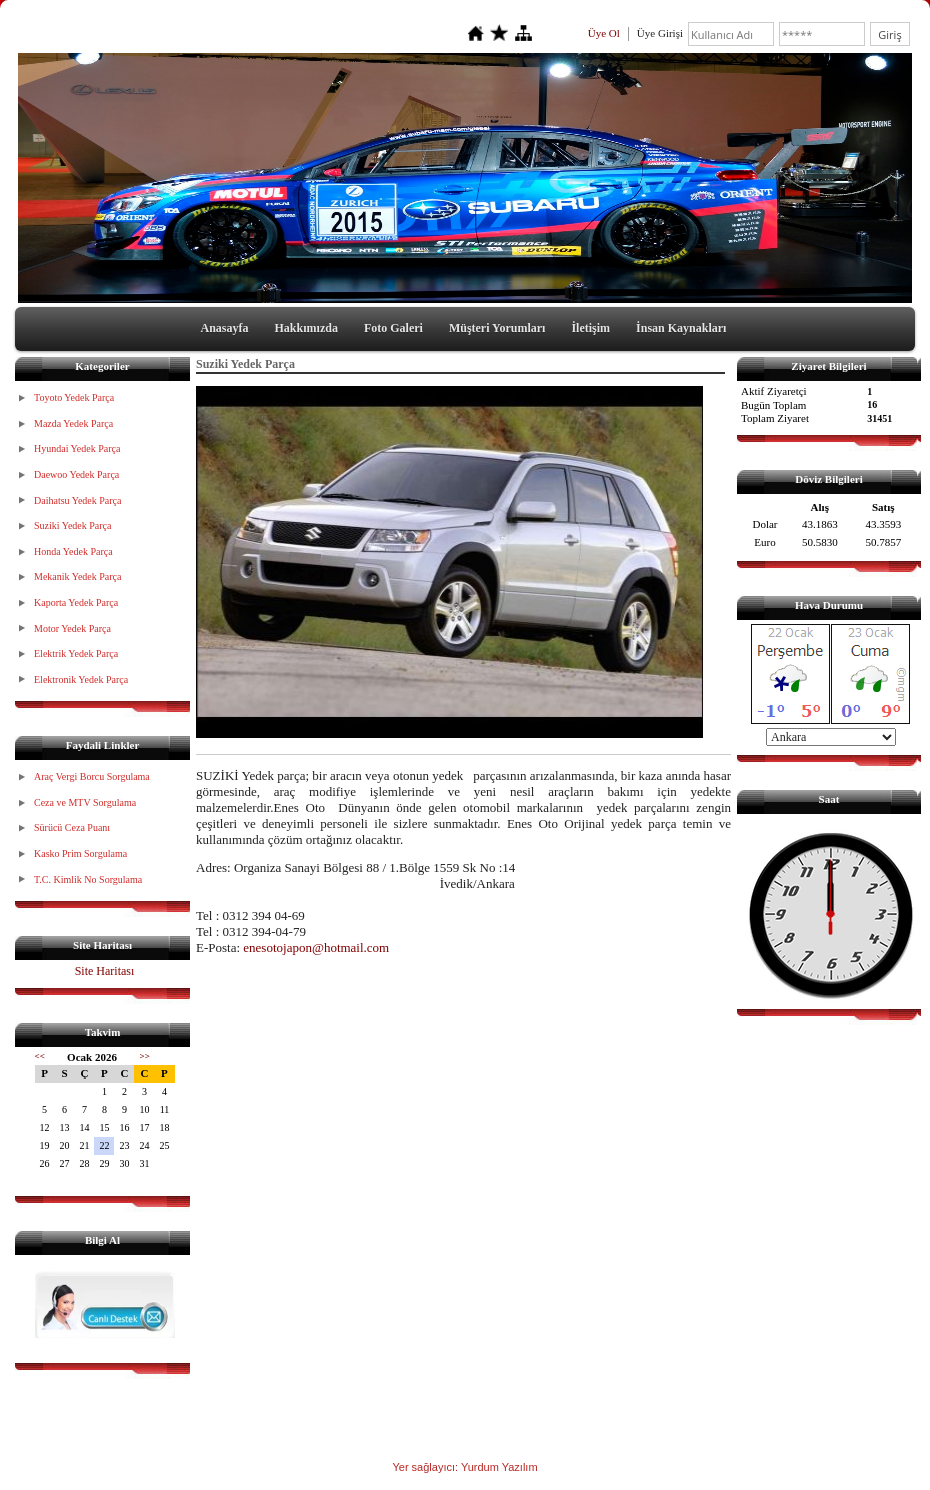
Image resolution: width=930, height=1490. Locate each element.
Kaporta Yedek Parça (76, 602)
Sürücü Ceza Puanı (72, 827)
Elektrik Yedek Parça (76, 653)
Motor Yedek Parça (72, 628)
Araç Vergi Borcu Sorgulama (92, 776)
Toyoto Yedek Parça (74, 397)
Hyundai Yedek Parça (77, 448)
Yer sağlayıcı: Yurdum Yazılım (464, 1467)
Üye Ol (604, 33)
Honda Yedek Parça (73, 551)
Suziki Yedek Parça (73, 525)
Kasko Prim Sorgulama (80, 853)
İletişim (590, 328)
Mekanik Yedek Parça (77, 576)
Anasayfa (225, 328)
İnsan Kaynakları (681, 328)
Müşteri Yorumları (497, 328)
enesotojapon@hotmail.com (316, 947)
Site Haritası (105, 971)
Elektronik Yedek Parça (81, 679)
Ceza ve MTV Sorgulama (85, 802)
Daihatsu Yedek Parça (77, 500)
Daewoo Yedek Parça (76, 474)
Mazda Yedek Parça (73, 423)
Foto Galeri (393, 328)
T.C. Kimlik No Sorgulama (88, 879)
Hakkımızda (306, 328)
